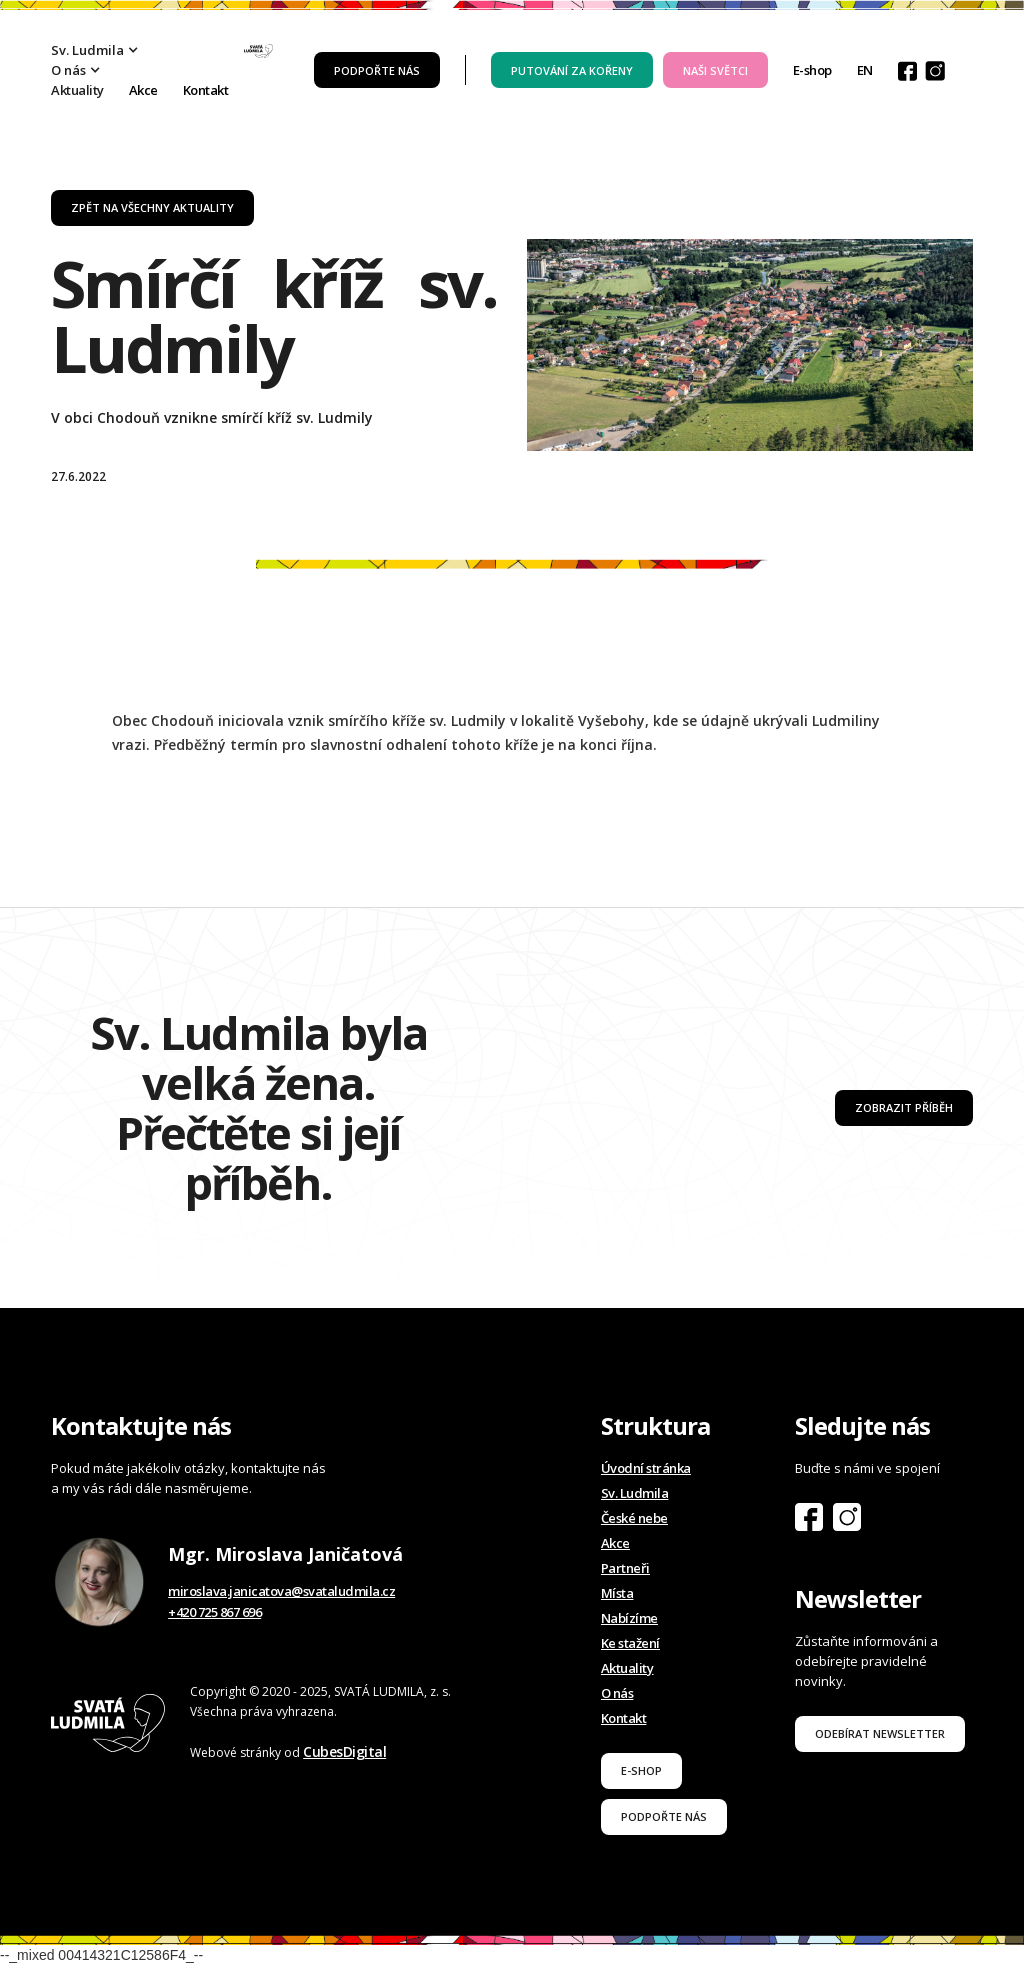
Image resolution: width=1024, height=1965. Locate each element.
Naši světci (715, 70)
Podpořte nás (377, 70)
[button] (105, 50)
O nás (617, 1693)
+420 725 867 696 (214, 1612)
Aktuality (77, 90)
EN (865, 70)
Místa (617, 1593)
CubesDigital (344, 1751)
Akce (143, 90)
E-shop (812, 70)
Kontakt (206, 90)
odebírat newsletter (880, 1733)
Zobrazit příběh (904, 1107)
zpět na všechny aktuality (152, 207)
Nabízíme (629, 1618)
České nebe (634, 1518)
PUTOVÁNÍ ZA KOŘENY (572, 70)
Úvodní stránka (646, 1468)
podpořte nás (664, 1816)
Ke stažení (630, 1643)
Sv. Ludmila (635, 1493)
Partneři (625, 1568)
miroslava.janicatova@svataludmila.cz (281, 1591)
